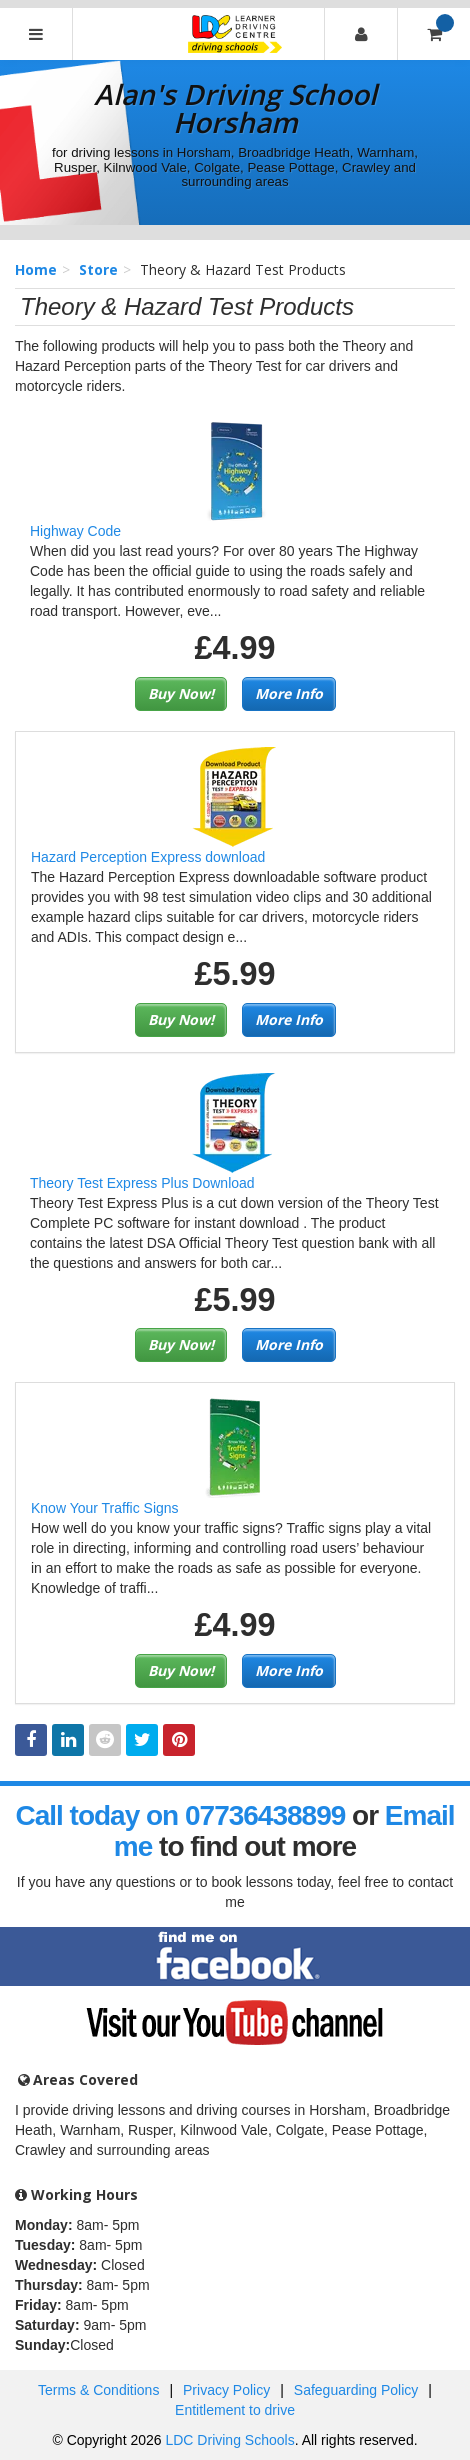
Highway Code (75, 531)
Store (98, 269)
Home (36, 269)
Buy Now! (181, 693)
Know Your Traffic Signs (105, 1508)
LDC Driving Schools (229, 2440)
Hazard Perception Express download (148, 857)
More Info (289, 693)
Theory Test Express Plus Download (142, 1183)
